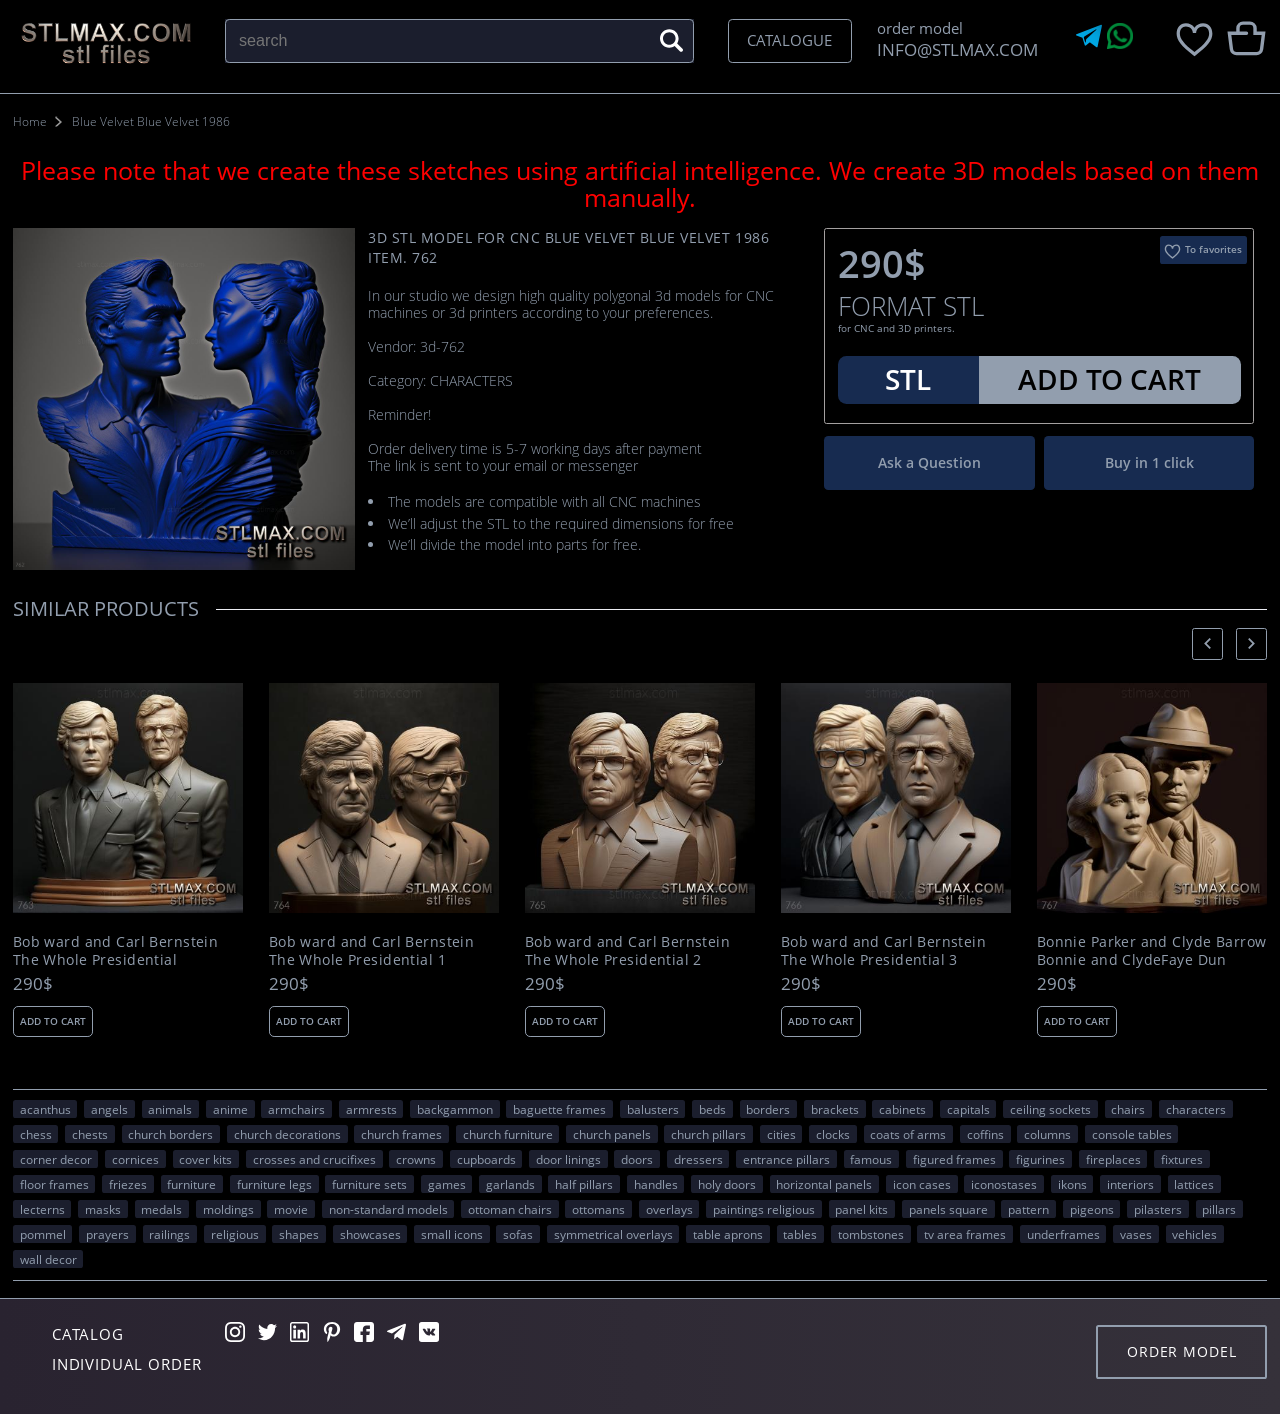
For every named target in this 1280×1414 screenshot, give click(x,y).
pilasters (1158, 1209)
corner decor (56, 1159)
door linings (568, 1159)
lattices (1194, 1184)
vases (1136, 1234)
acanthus (45, 1109)
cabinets (902, 1109)
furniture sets (369, 1184)
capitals (968, 1109)
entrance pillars (786, 1159)
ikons (1072, 1184)
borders (768, 1109)
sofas (518, 1234)
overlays (669, 1209)
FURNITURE (191, 1184)
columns (1047, 1134)
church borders (170, 1134)
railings (169, 1234)
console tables (1132, 1134)
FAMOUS (871, 1159)
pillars (1219, 1209)
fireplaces (1113, 1159)
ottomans (598, 1209)
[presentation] (1207, 643)
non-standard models (388, 1209)
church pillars (708, 1134)
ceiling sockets (1050, 1109)
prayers (107, 1234)
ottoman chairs (510, 1209)
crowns (416, 1159)
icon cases (922, 1184)
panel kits (861, 1209)
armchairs (296, 1109)
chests (90, 1134)
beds (712, 1109)
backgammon (455, 1109)
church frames (401, 1134)
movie (291, 1209)
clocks (833, 1134)
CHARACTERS (1196, 1109)
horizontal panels (824, 1184)
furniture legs (274, 1184)
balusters (653, 1109)
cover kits (205, 1159)
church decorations (287, 1134)
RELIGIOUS (235, 1234)
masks (103, 1209)
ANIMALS (170, 1109)
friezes (128, 1184)
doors (637, 1159)
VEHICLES (1194, 1234)
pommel (43, 1234)
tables (800, 1234)
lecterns (42, 1209)
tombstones (871, 1234)
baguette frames (559, 1109)
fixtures (1182, 1159)
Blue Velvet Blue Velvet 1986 (151, 121)
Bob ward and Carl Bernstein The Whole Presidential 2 (627, 951)
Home (30, 121)
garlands (510, 1184)
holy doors (727, 1184)
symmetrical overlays (613, 1234)
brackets (835, 1109)
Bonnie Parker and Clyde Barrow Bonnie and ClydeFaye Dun (1152, 951)
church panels (612, 1134)
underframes (1063, 1234)
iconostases (1004, 1184)
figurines (1040, 1159)
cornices (135, 1159)
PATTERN (1028, 1209)
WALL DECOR (48, 1259)
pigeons (1092, 1209)
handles (656, 1184)
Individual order (127, 1364)
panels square (948, 1209)
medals (161, 1209)
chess (36, 1134)
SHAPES (299, 1234)
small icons (452, 1234)
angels (109, 1109)
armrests (371, 1109)
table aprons (728, 1234)
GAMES (447, 1184)
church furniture (508, 1134)
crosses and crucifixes (314, 1159)
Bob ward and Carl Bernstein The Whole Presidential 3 (883, 951)
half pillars (584, 1184)
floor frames (54, 1184)
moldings (228, 1209)
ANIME (230, 1109)
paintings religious (764, 1209)
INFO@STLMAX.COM (953, 49)
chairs (1128, 1109)
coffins (985, 1134)
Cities (781, 1134)
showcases (370, 1234)
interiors (1130, 1184)
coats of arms (908, 1134)
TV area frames (965, 1234)
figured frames (954, 1159)
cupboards (486, 1159)
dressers (698, 1159)
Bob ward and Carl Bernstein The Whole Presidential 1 (371, 951)
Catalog (88, 1334)
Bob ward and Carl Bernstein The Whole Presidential (115, 951)
